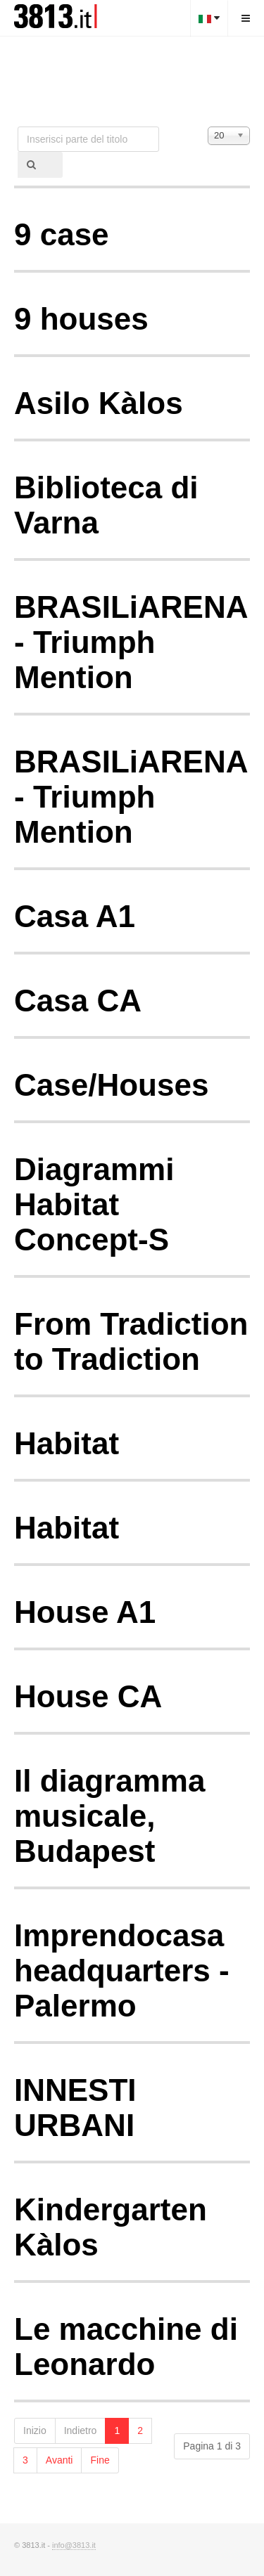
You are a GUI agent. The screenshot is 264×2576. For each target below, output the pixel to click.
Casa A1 (74, 916)
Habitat (66, 1443)
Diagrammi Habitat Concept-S (94, 1204)
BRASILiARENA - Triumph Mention (130, 642)
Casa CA (78, 1000)
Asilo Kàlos (98, 403)
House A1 (85, 1612)
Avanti (59, 2460)
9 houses (81, 319)
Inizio (34, 2430)
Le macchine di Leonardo (126, 2346)
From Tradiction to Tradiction (131, 1341)
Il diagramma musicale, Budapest (109, 1815)
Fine (99, 2460)
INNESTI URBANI (75, 2107)
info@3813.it (74, 2545)
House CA (88, 1696)
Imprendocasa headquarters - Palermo (122, 1970)
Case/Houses (111, 1085)
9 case (61, 234)
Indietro (80, 2430)
